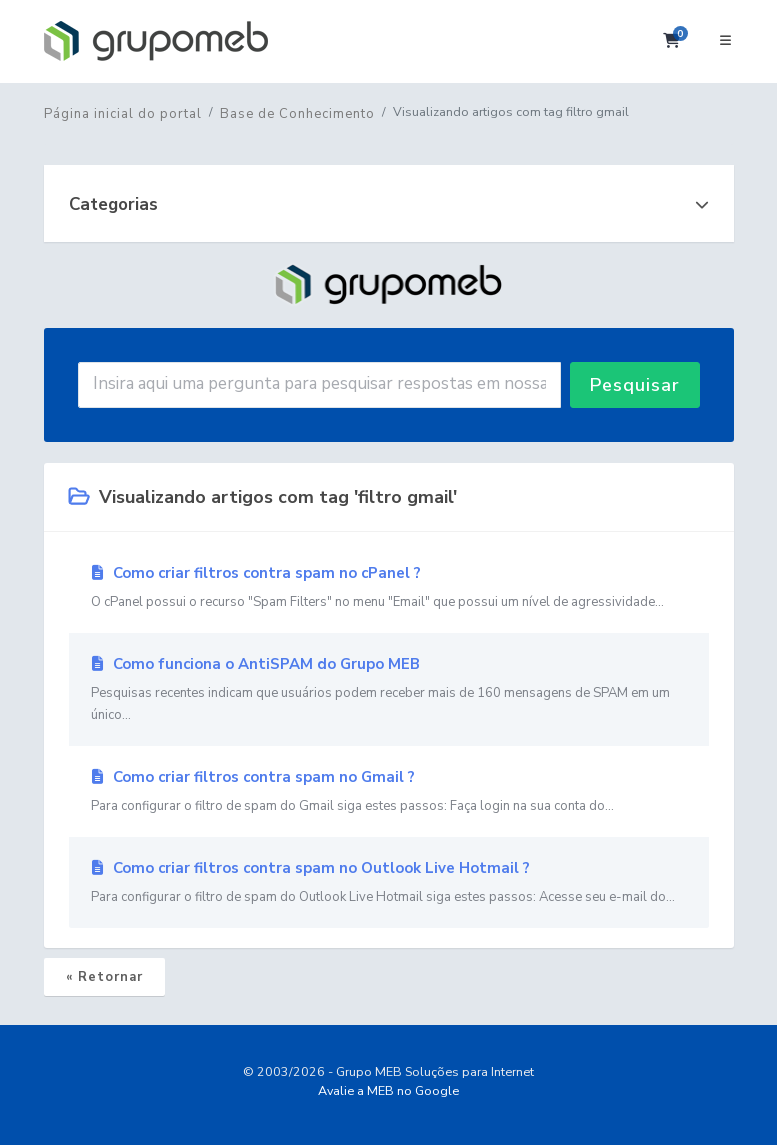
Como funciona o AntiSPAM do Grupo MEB (389, 690)
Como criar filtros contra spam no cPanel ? (389, 588)
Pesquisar (635, 385)
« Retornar (104, 977)
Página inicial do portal (123, 114)
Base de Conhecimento (297, 114)
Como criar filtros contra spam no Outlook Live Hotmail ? (389, 883)
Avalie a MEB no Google (388, 1090)
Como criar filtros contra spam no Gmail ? (389, 792)
